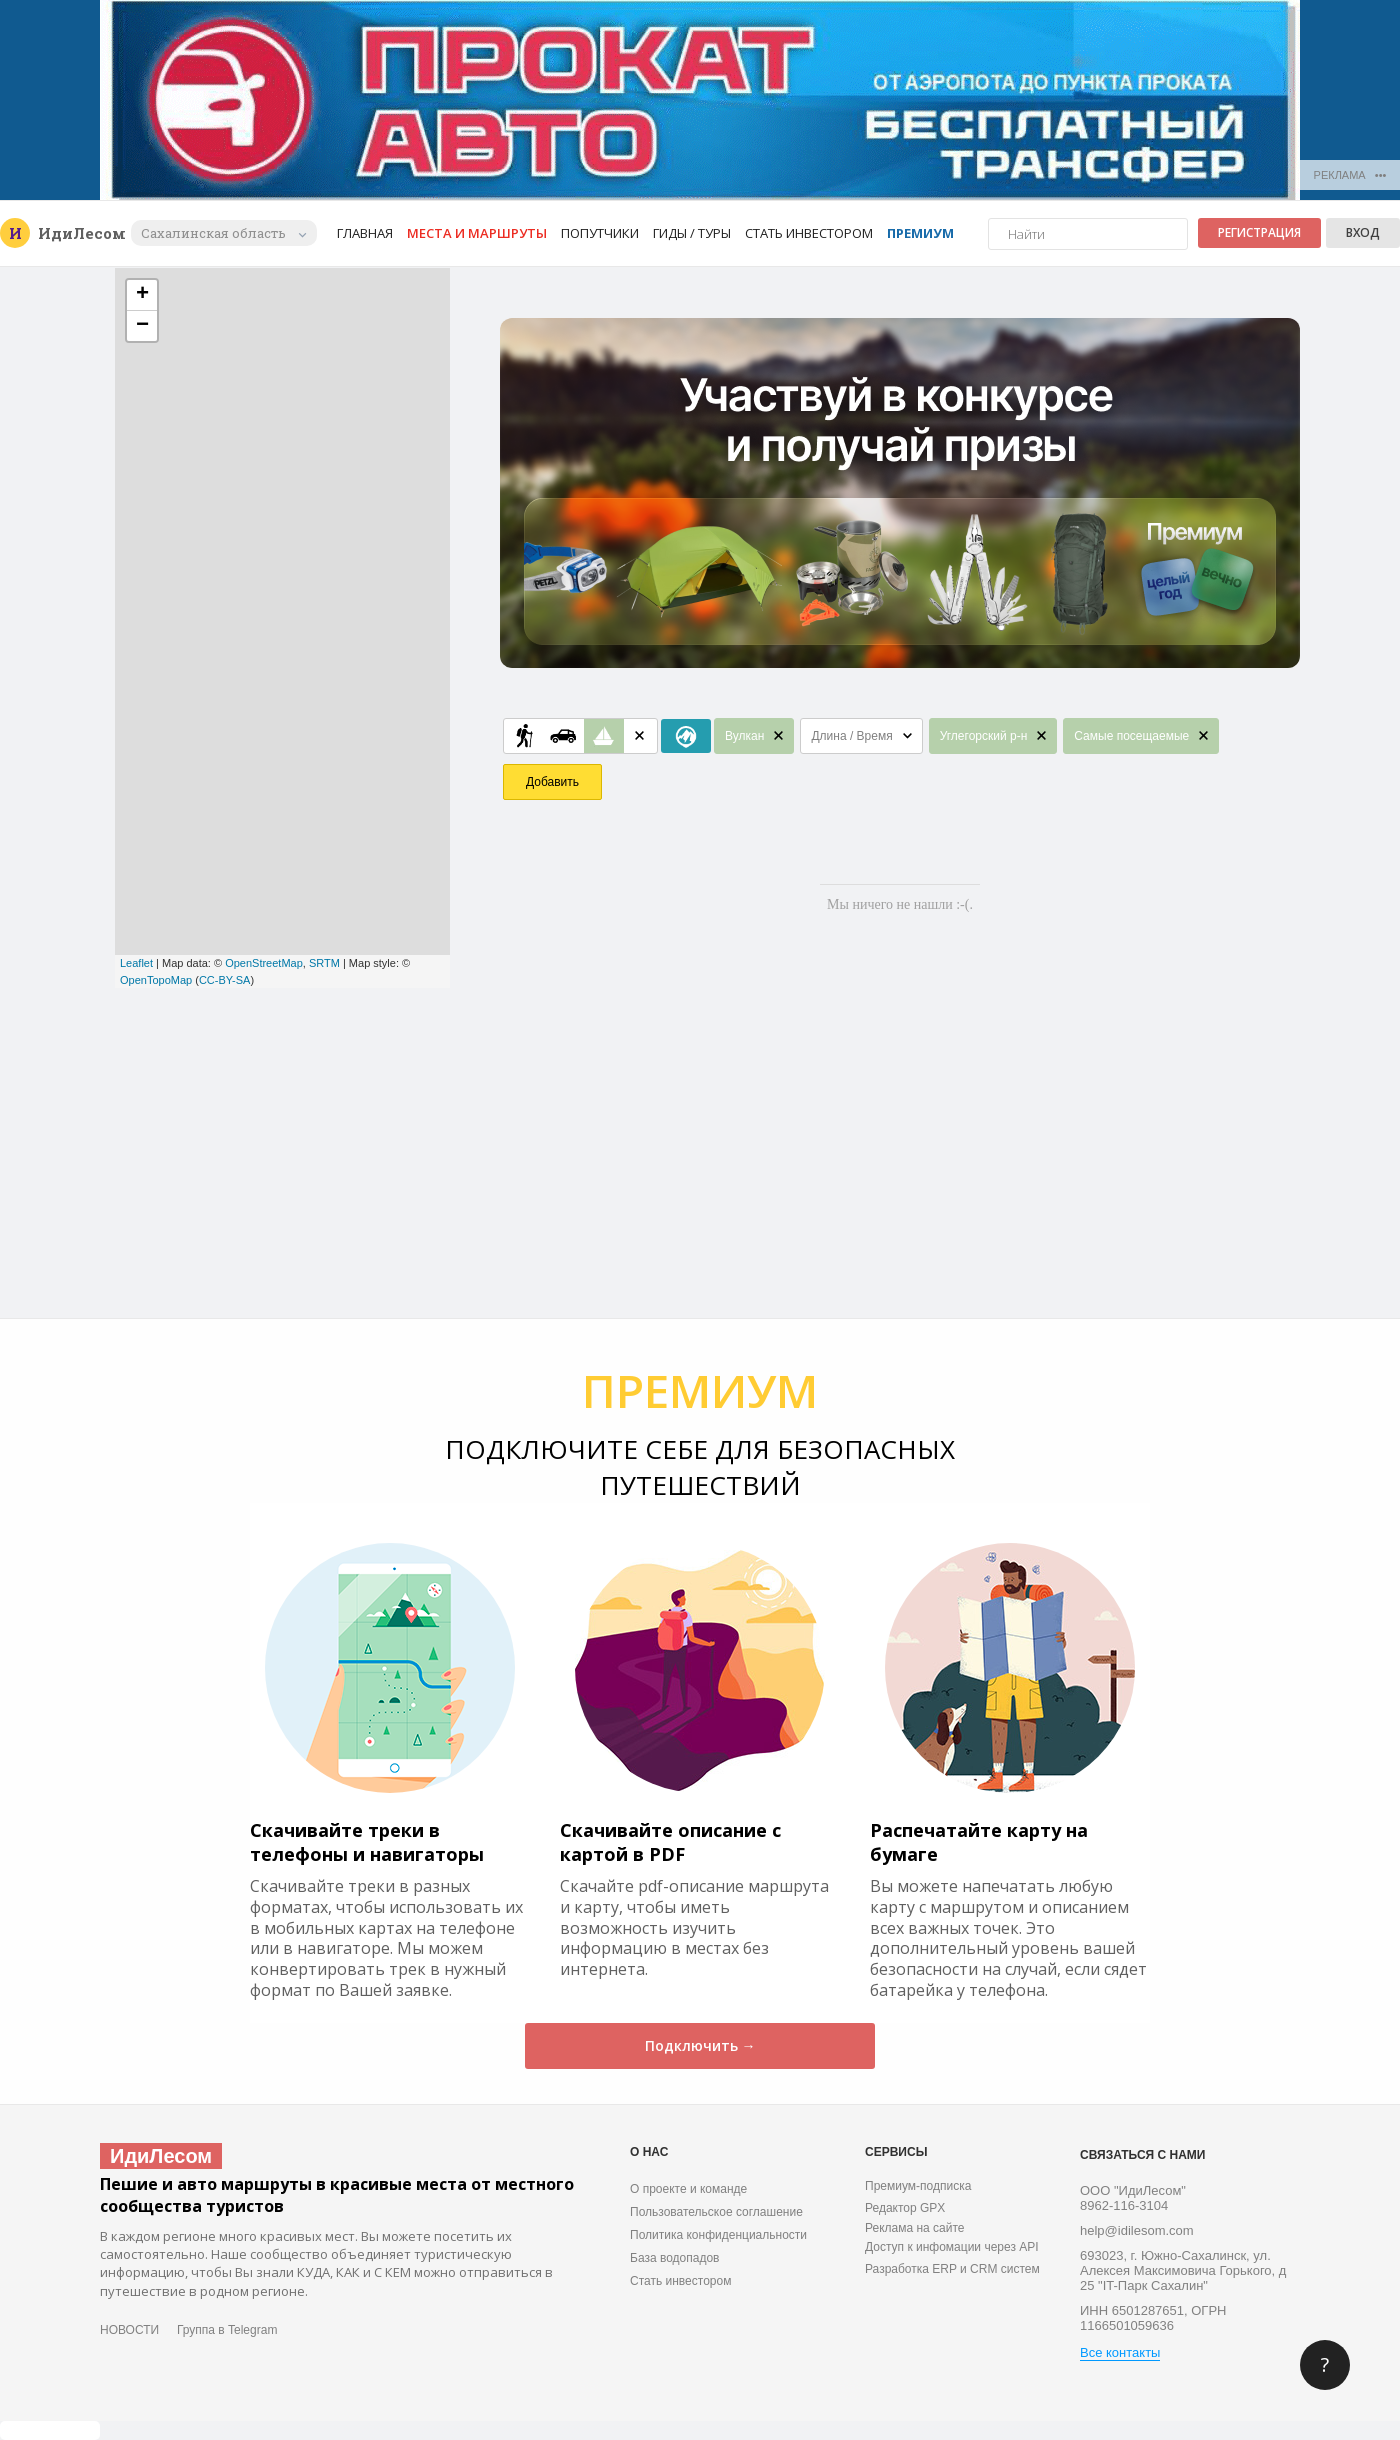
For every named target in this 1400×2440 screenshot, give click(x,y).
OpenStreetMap (264, 963)
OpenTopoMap (156, 980)
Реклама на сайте (915, 2228)
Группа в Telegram (227, 2330)
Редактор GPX (905, 2208)
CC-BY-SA (225, 980)
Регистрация (1259, 232)
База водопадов (674, 2258)
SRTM (324, 963)
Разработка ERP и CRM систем (952, 2269)
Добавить (552, 782)
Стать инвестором (809, 233)
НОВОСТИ (129, 2330)
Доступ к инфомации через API (952, 2247)
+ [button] (142, 295)
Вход (1363, 232)
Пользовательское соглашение (716, 2212)
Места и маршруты (477, 233)
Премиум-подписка (918, 2186)
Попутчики (600, 233)
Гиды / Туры (692, 233)
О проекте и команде (688, 2189)
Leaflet (136, 963)
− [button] (142, 326)
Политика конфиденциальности (718, 2235)
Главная (365, 233)
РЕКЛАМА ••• (1350, 175)
